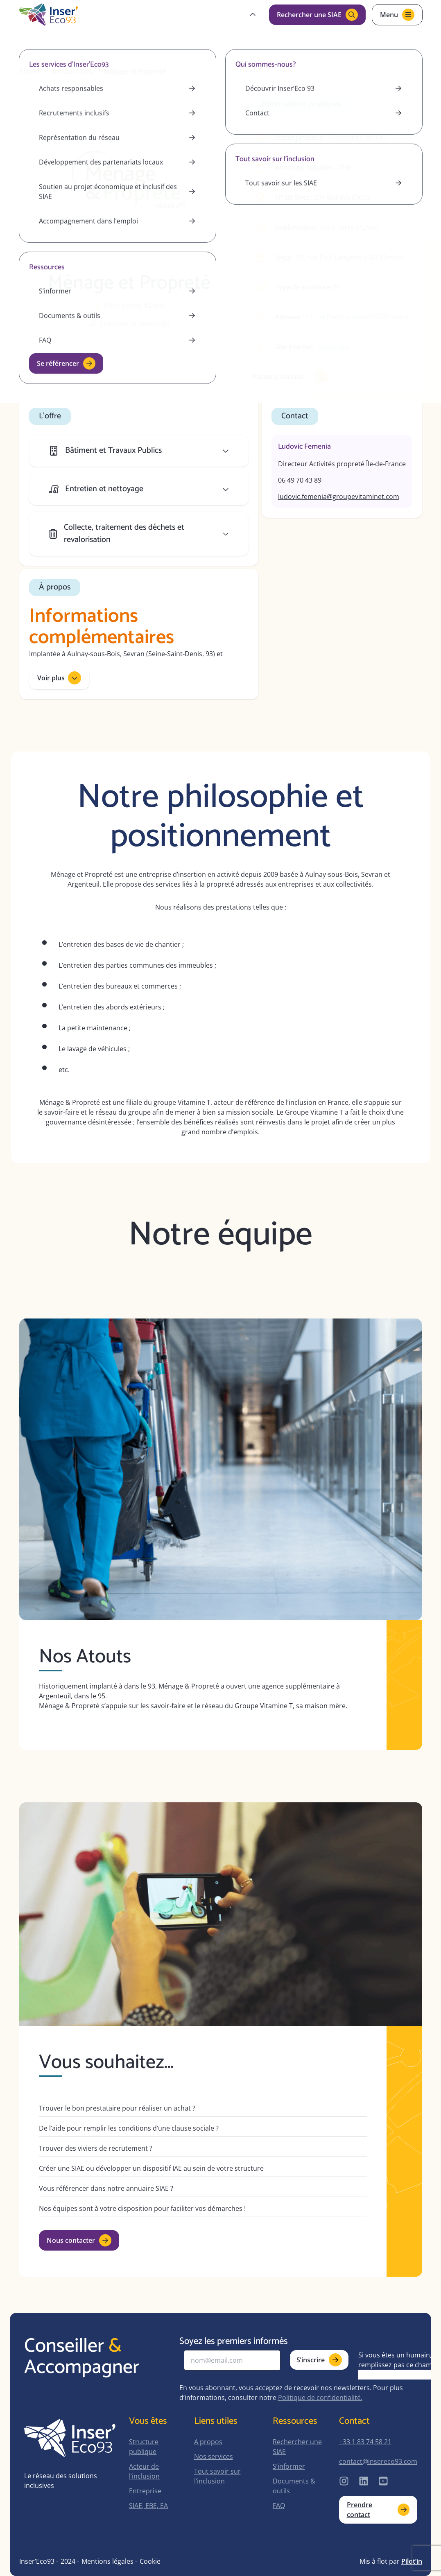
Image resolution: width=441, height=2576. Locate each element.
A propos (208, 2441)
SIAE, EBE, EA (148, 2505)
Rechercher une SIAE (297, 2446)
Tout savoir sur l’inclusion (217, 2476)
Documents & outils (294, 2486)
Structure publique (143, 2446)
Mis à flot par (391, 2561)
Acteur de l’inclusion (144, 2471)
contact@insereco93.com (378, 2461)
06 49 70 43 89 (299, 480)
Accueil (30, 71)
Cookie (150, 2561)
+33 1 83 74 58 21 (365, 2441)
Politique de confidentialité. (320, 2397)
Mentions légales (107, 2561)
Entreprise (145, 2490)
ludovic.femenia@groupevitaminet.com (338, 496)
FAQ (279, 2505)
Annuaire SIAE (72, 71)
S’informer (289, 2466)
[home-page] (48, 14)
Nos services (213, 2456)
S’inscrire (319, 2359)
